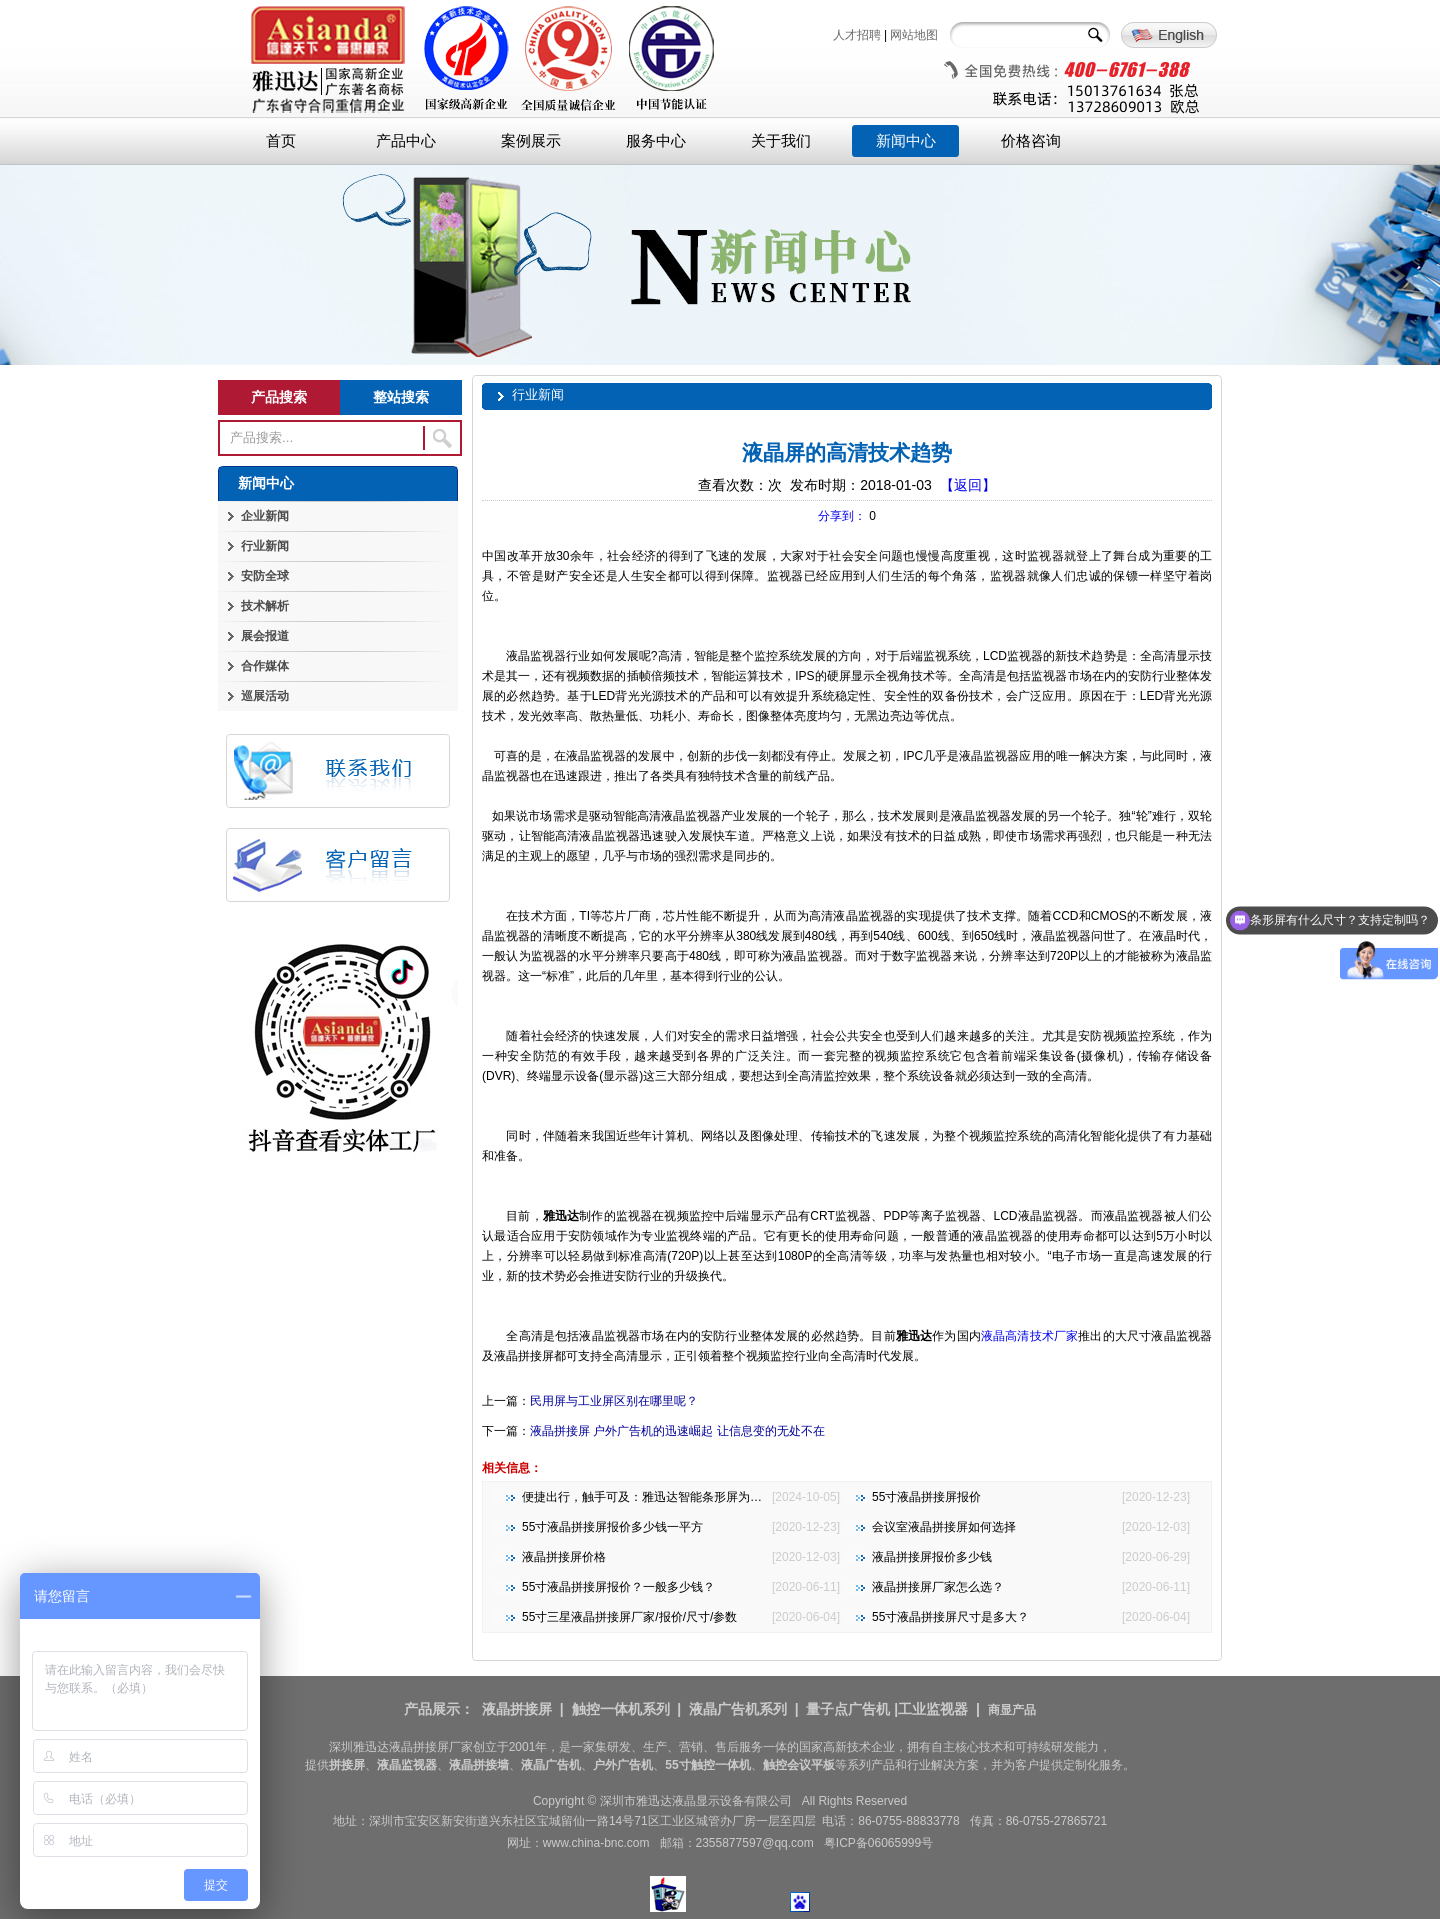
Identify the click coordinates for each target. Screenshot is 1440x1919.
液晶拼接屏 (517, 1709)
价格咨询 (1031, 141)
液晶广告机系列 (738, 1709)
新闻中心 (906, 141)
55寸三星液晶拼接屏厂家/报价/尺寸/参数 (629, 1617)
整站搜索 (401, 397)
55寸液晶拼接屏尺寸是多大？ (950, 1617)
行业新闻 (265, 546)
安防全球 (265, 576)
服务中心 (656, 141)
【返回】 (968, 485)
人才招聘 (857, 35)
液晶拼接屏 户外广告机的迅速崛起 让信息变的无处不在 (677, 1431)
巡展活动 (265, 696)
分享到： (842, 516)
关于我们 (781, 141)
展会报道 (265, 636)
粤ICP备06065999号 (878, 1843)
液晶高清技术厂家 (1029, 1336)
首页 (281, 141)
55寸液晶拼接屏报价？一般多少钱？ (618, 1587)
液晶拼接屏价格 (564, 1557)
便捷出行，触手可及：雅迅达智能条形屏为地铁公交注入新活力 (690, 1497)
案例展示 (531, 141)
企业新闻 (265, 516)
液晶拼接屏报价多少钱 (932, 1557)
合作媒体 (265, 666)
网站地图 (914, 35)
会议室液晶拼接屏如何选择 (944, 1527)
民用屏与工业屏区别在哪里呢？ (614, 1401)
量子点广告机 (848, 1709)
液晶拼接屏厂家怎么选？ (938, 1587)
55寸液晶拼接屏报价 (926, 1497)
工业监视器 (933, 1709)
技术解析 (265, 606)
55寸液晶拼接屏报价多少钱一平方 (612, 1527)
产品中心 (406, 141)
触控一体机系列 (621, 1709)
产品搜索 (279, 397)
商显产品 (1012, 1710)
